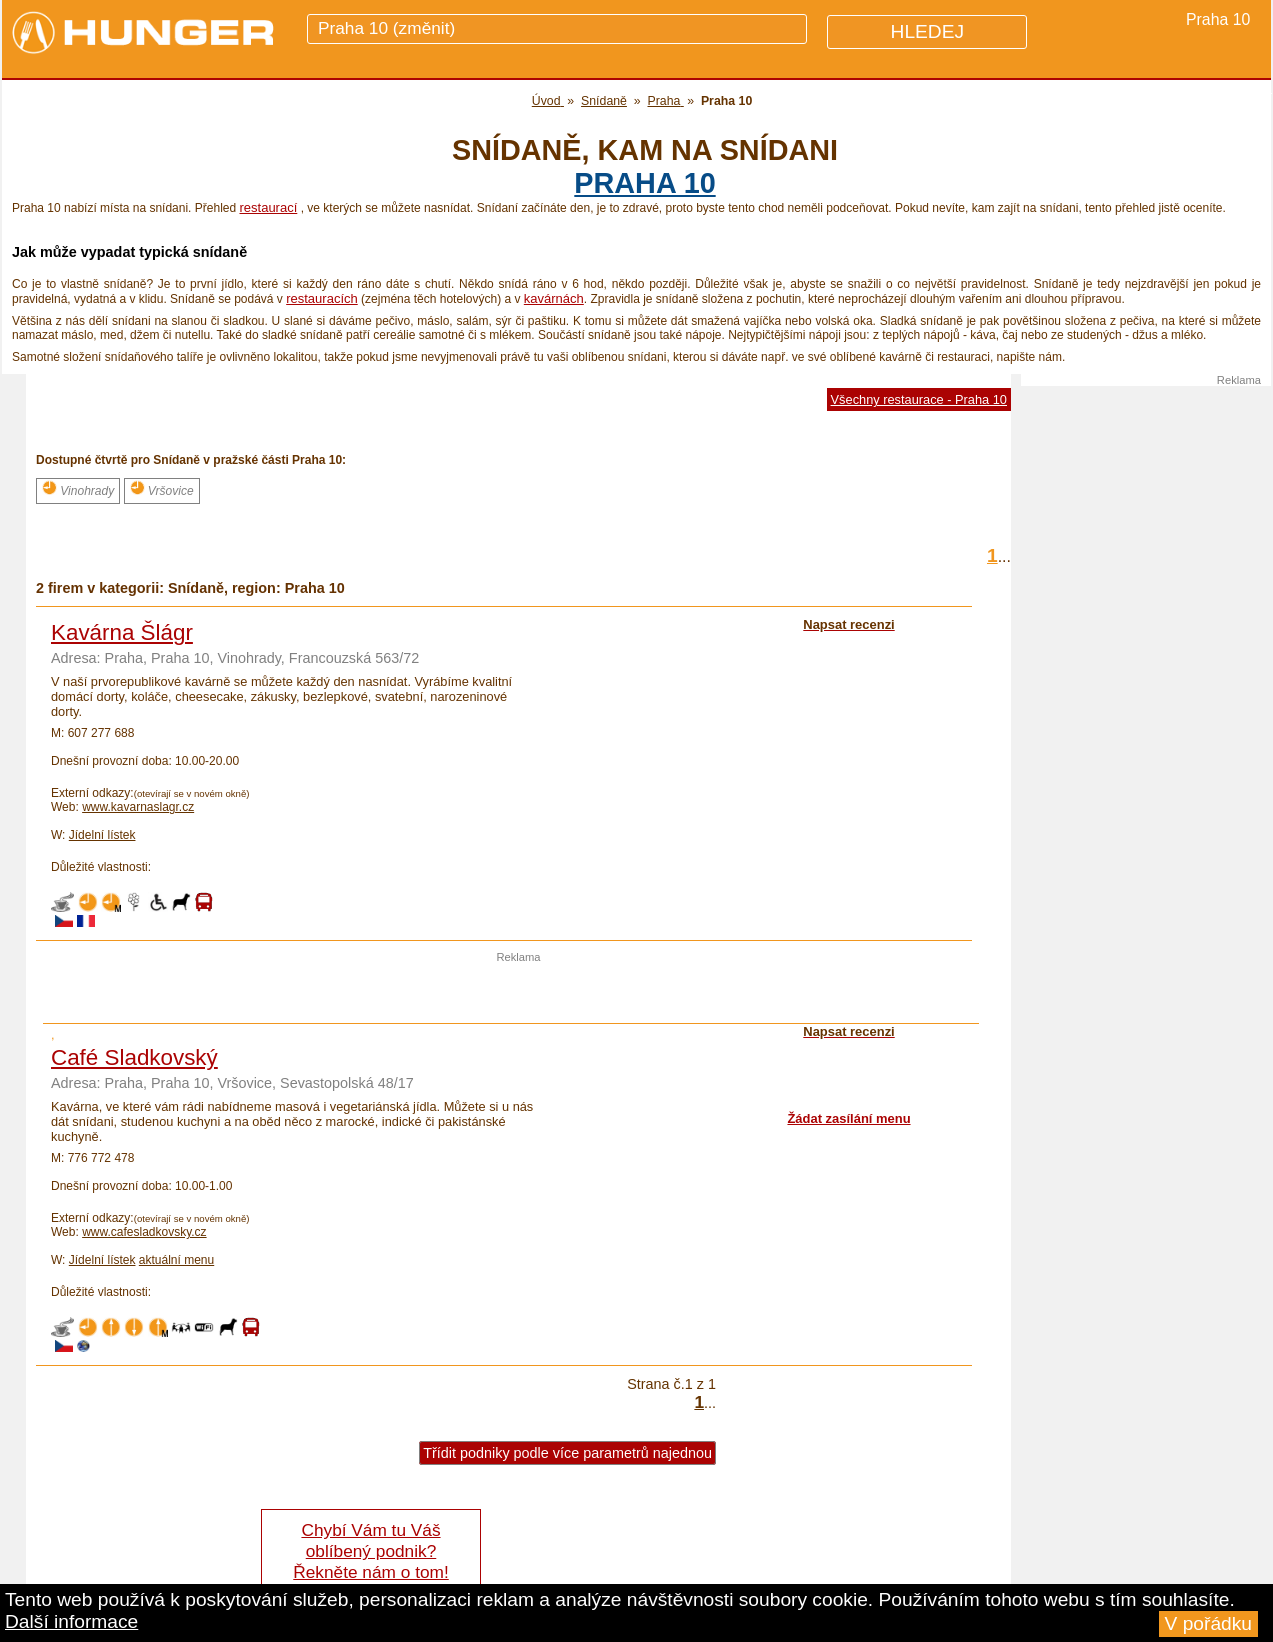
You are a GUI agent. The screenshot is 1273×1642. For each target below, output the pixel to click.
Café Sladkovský (134, 1057)
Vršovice (162, 489)
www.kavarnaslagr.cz (138, 807)
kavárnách (554, 298)
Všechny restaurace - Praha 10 (919, 399)
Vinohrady (78, 489)
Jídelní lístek (102, 835)
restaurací (268, 207)
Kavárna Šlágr (122, 632)
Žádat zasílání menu (848, 1118)
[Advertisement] (519, 993)
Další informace (71, 1621)
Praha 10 (644, 183)
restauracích (322, 298)
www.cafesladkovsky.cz (144, 1232)
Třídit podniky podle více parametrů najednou (567, 1453)
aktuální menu (176, 1260)
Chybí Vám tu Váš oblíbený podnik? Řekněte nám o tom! (370, 1551)
